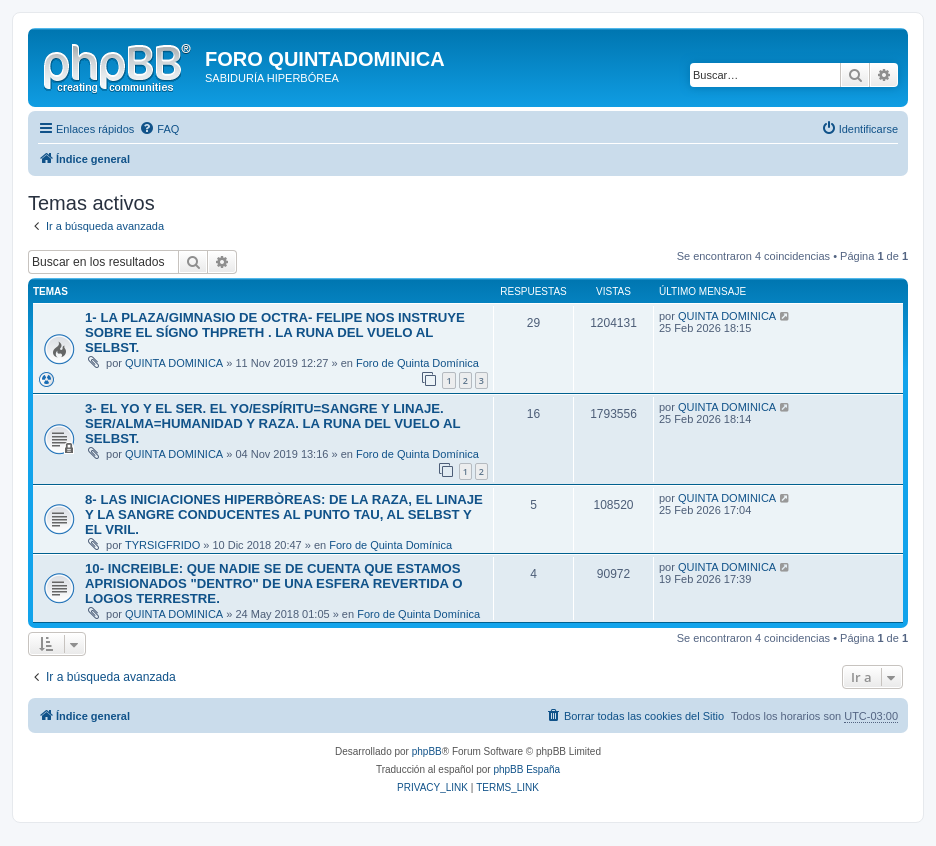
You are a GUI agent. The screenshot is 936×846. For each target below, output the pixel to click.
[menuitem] (159, 129)
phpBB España (526, 769)
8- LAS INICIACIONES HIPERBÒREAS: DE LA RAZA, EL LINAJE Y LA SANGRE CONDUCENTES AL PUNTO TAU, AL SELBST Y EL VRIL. (284, 514)
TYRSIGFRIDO (162, 545)
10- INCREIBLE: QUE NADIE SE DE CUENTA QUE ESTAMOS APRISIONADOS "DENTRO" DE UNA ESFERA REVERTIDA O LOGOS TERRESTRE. (273, 583)
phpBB (427, 751)
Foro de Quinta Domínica (417, 363)
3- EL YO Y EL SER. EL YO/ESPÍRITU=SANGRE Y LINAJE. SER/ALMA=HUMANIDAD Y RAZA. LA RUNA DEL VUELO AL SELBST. (272, 423)
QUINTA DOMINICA (174, 363)
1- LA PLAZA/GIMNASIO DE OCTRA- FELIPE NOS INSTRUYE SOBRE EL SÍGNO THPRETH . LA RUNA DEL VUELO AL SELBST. (275, 332)
